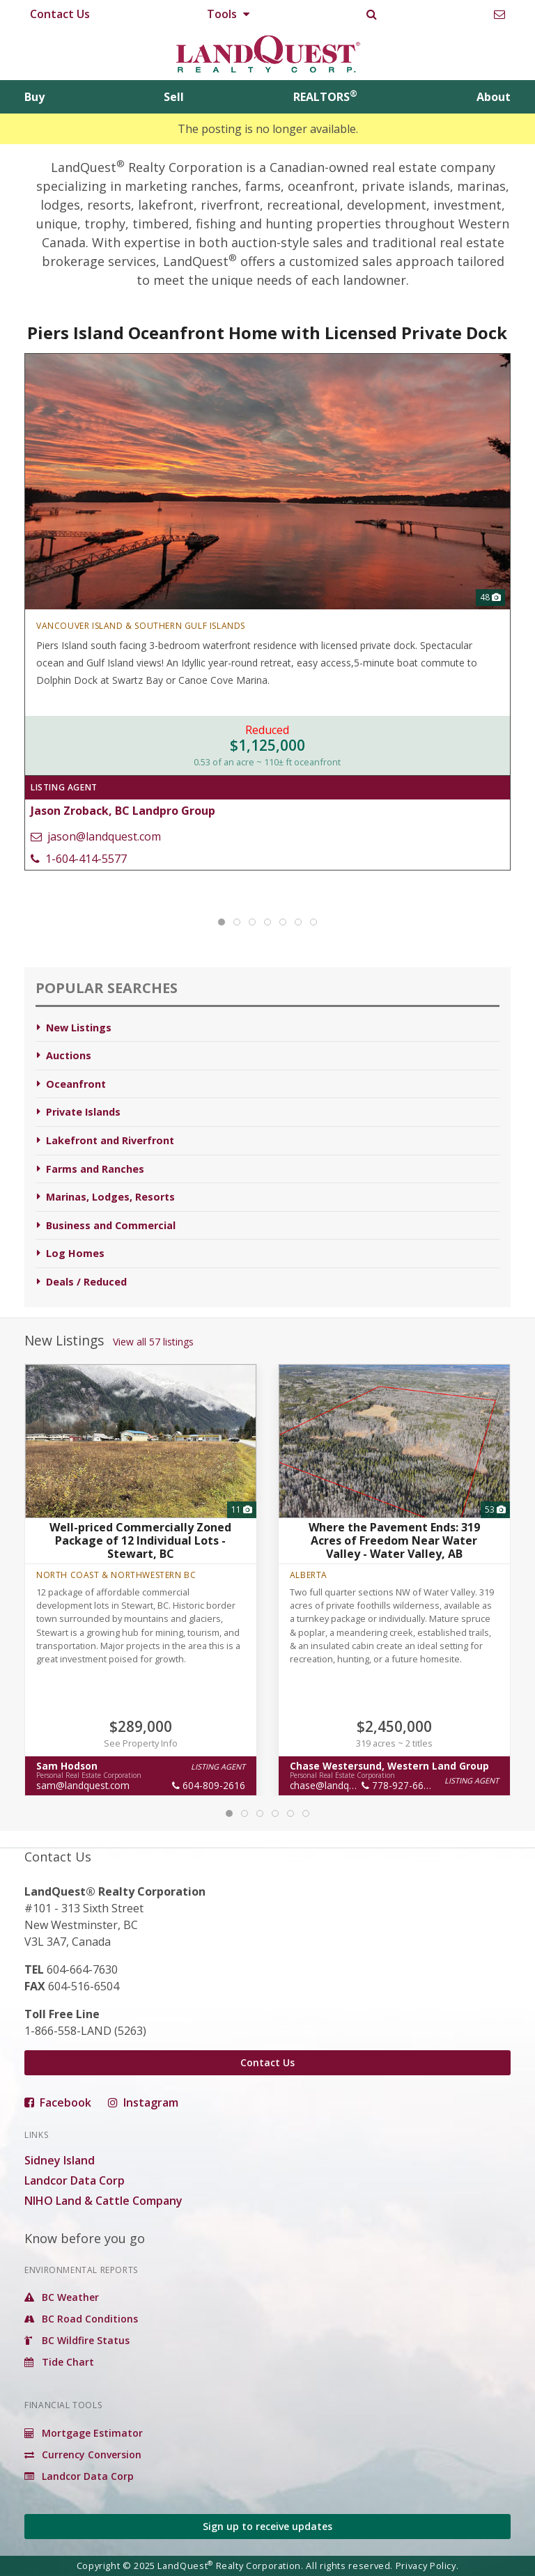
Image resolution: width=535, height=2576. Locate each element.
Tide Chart (59, 2361)
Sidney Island (59, 2160)
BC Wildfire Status (77, 2340)
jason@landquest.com (96, 836)
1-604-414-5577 (79, 858)
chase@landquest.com (339, 1784)
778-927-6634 (398, 1784)
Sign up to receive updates (267, 2526)
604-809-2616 (208, 1784)
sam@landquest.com (83, 1784)
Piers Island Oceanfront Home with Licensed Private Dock (268, 332)
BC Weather (61, 2297)
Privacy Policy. (427, 2565)
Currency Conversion (82, 2454)
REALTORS (325, 96)
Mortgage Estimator (83, 2433)
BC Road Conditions (81, 2318)
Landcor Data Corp (74, 2180)
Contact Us (60, 14)
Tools (228, 14)
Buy (34, 96)
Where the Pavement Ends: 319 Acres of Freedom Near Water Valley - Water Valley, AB (394, 1540)
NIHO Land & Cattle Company (103, 2200)
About (493, 96)
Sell (174, 96)
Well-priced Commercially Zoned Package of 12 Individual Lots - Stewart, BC (141, 1540)
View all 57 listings (153, 1341)
